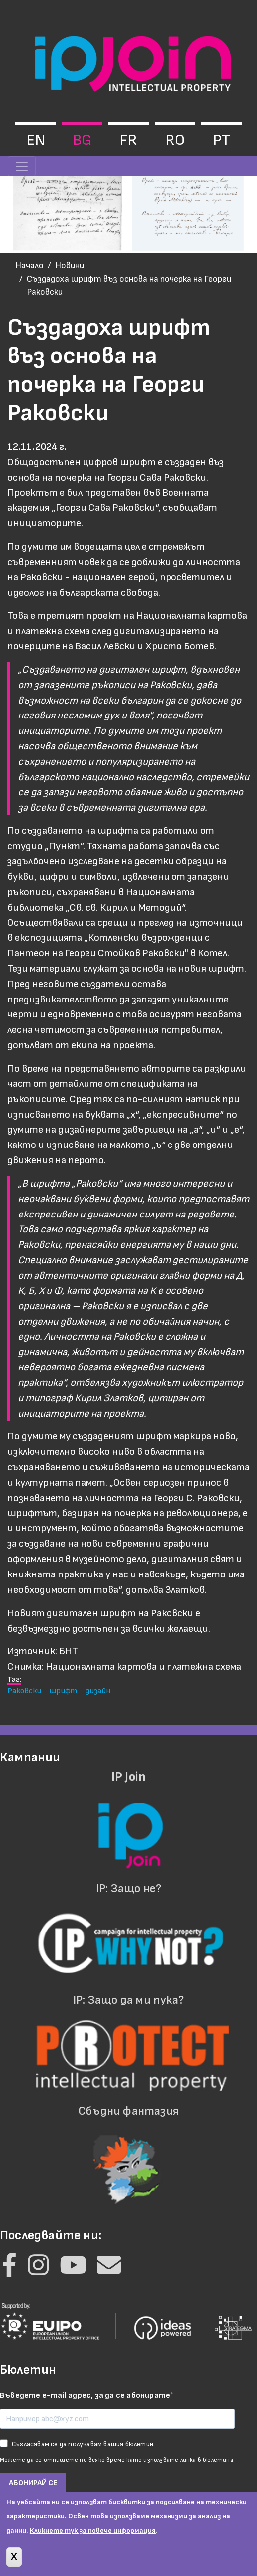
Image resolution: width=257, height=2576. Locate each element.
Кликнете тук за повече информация (93, 2538)
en (35, 140)
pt (221, 140)
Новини (69, 265)
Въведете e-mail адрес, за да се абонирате (85, 2395)
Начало (29, 265)
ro (175, 140)
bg (82, 140)
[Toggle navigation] (22, 166)
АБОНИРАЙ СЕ (33, 2483)
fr (128, 140)
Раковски (24, 1691)
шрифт (63, 1691)
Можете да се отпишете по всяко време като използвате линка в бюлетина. (117, 2460)
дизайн (98, 1691)
